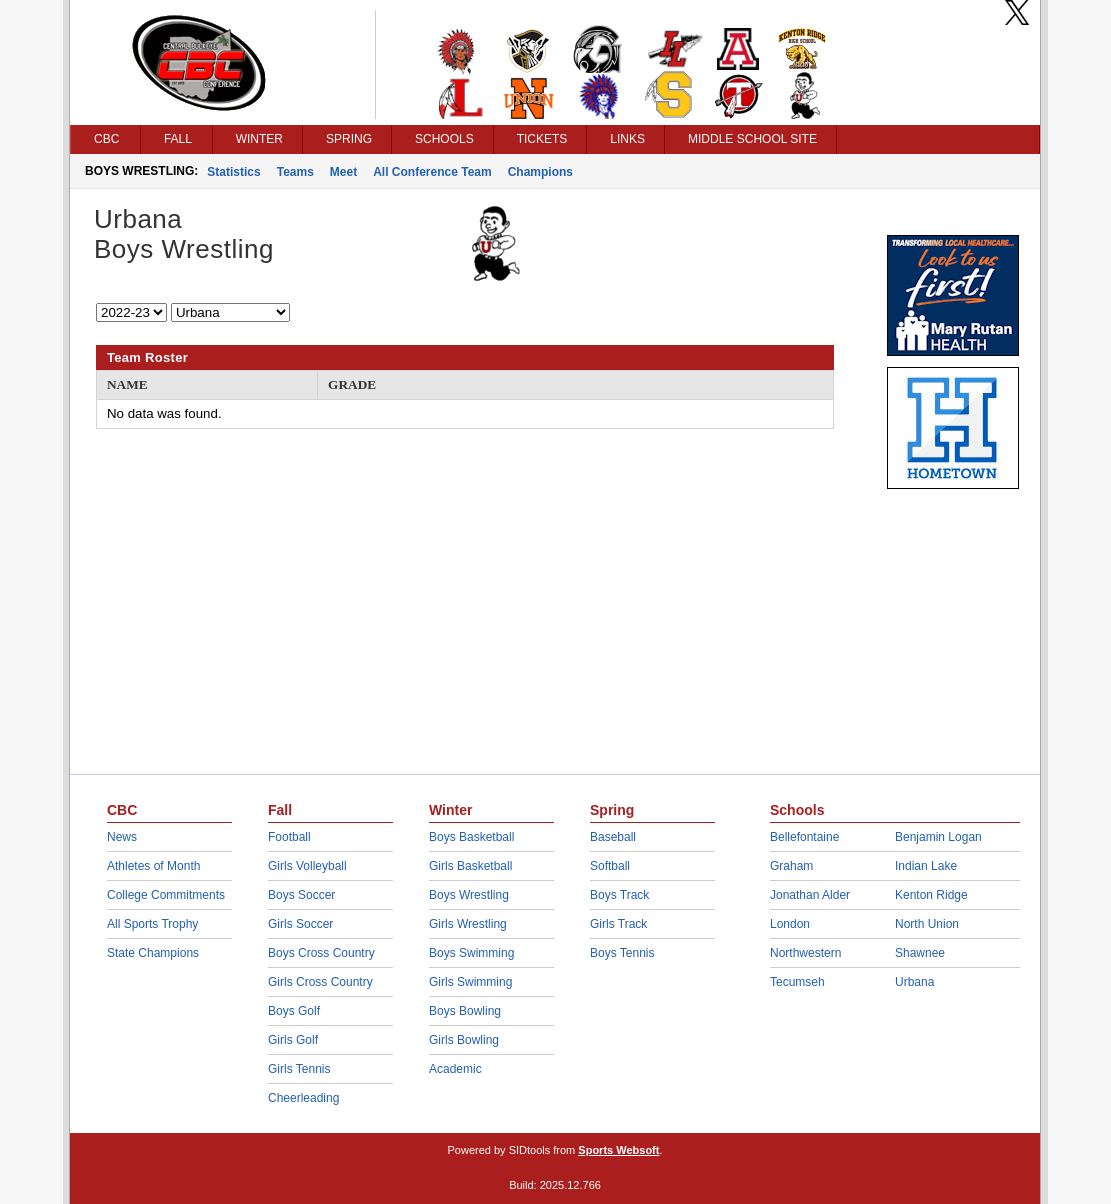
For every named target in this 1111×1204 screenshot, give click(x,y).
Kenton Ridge (931, 895)
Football (289, 837)
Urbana (914, 982)
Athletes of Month (153, 866)
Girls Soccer (300, 924)
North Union (927, 924)
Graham (791, 866)
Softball (610, 866)
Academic (455, 1069)
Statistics (233, 172)
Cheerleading (303, 1098)
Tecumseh (797, 982)
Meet (343, 172)
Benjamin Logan (938, 837)
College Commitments (166, 895)
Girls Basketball (470, 866)
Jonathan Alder (810, 895)
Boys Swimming (471, 953)
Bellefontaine (804, 837)
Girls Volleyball (307, 866)
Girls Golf (293, 1040)
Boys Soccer (301, 895)
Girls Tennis (299, 1069)
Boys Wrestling (469, 895)
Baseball (613, 837)
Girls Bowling (464, 1040)
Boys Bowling (465, 1011)
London (790, 924)
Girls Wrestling (468, 924)
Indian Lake (926, 866)
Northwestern (805, 953)
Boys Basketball (471, 837)
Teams (295, 172)
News (122, 837)
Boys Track (619, 895)
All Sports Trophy (152, 924)
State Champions (153, 953)
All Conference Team (432, 172)
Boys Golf (294, 1011)
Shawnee (920, 953)
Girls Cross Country (320, 982)
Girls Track (618, 924)
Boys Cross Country (321, 953)
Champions (540, 172)
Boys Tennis (622, 953)
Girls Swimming (470, 982)
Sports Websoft (618, 1150)
